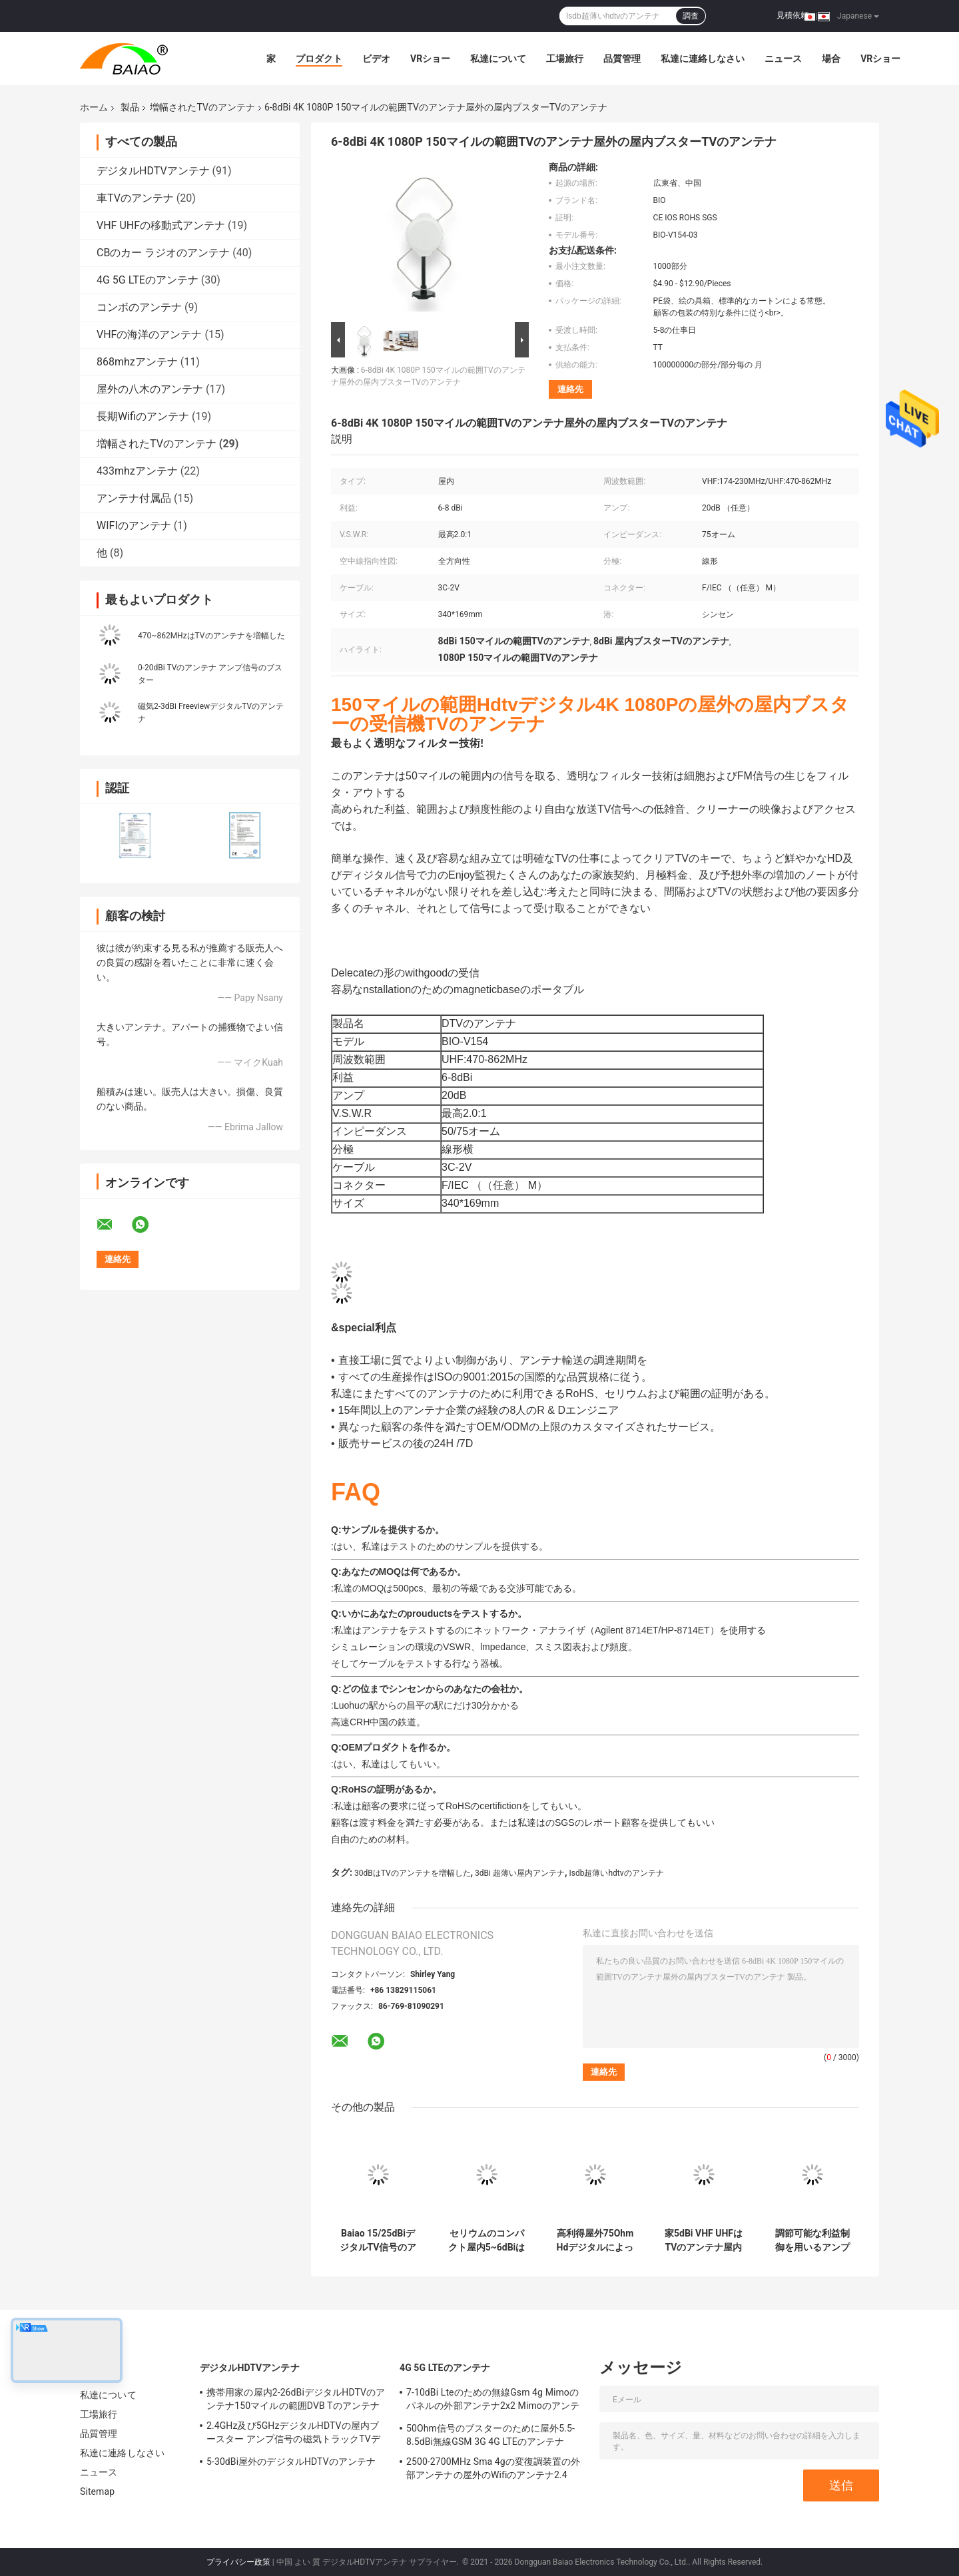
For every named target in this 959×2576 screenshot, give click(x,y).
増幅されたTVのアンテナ (202, 107)
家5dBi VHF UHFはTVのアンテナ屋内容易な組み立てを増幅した (704, 2240)
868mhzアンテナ (137, 361)
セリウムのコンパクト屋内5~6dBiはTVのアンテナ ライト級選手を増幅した (486, 2240)
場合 (831, 58)
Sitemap (97, 2491)
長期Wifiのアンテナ (143, 416)
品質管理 (622, 58)
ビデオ (376, 58)
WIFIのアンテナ (134, 525)
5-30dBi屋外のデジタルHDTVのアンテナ (291, 2461)
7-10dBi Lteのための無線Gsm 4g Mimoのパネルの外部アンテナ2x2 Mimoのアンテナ (492, 2401)
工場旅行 (564, 58)
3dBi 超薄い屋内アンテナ (520, 1873)
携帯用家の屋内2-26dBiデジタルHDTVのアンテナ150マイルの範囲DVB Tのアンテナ (295, 2399)
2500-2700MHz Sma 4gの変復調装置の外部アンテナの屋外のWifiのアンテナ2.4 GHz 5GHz (493, 2470)
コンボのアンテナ (139, 307)
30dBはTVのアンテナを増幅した (412, 1873)
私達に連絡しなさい (703, 58)
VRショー (430, 58)
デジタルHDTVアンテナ (153, 170)
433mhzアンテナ (137, 471)
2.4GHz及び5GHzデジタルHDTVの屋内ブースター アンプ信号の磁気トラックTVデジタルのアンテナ (293, 2434)
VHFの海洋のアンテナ (149, 334)
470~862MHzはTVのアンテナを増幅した (211, 635)
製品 (130, 107)
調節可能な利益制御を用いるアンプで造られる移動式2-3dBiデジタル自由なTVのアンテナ (812, 2240)
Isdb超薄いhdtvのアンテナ (616, 1873)
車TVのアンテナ (135, 198)
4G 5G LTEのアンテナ (147, 280)
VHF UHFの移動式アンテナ (161, 225)
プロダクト (319, 58)
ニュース (783, 58)
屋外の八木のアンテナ (150, 389)
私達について (498, 58)
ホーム (94, 107)
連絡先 (570, 389)
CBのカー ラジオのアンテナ (163, 252)
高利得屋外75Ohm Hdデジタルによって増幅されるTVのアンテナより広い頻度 (595, 2240)
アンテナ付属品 (134, 498)
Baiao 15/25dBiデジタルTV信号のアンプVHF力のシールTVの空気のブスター (378, 2240)
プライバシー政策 (238, 2562)
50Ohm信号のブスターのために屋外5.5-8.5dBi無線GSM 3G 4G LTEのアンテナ (490, 2435)
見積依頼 (792, 15)
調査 (691, 16)
